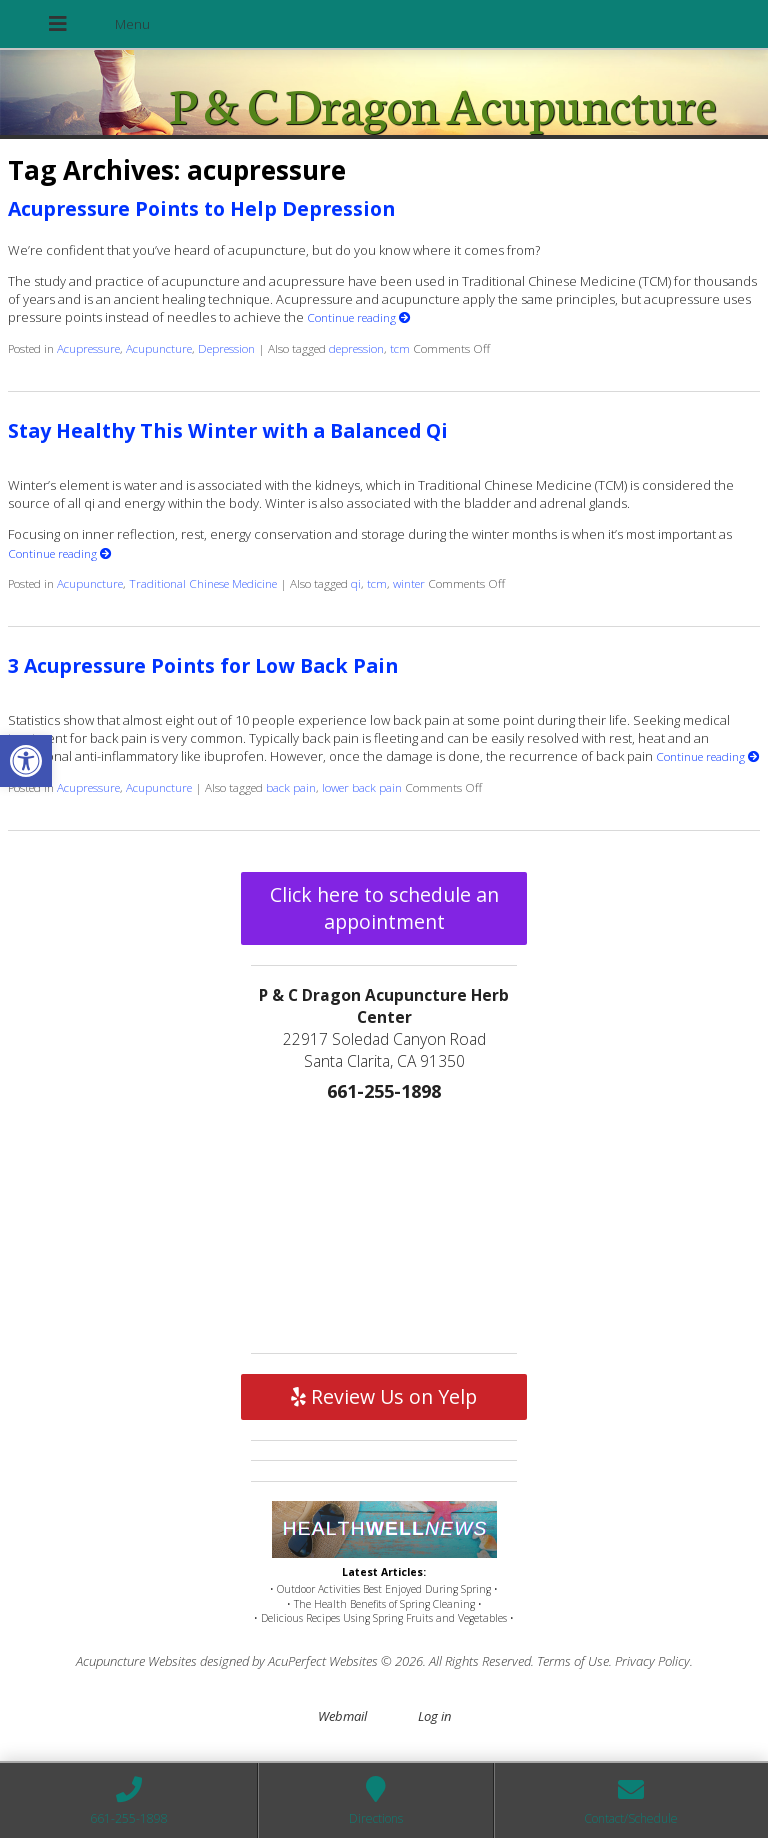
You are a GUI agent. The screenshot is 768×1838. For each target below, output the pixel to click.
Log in (434, 1716)
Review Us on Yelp (384, 1396)
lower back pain (362, 787)
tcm (400, 348)
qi (356, 583)
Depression (226, 348)
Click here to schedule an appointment (384, 908)
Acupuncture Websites (136, 1661)
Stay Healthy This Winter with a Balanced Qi (228, 430)
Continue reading (359, 317)
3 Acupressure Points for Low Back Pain (203, 665)
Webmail (342, 1716)
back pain (291, 787)
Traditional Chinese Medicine (203, 583)
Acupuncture (159, 348)
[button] (26, 761)
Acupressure (88, 348)
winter (409, 583)
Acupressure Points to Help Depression (201, 208)
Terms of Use (573, 1661)
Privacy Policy (652, 1661)
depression (356, 348)
